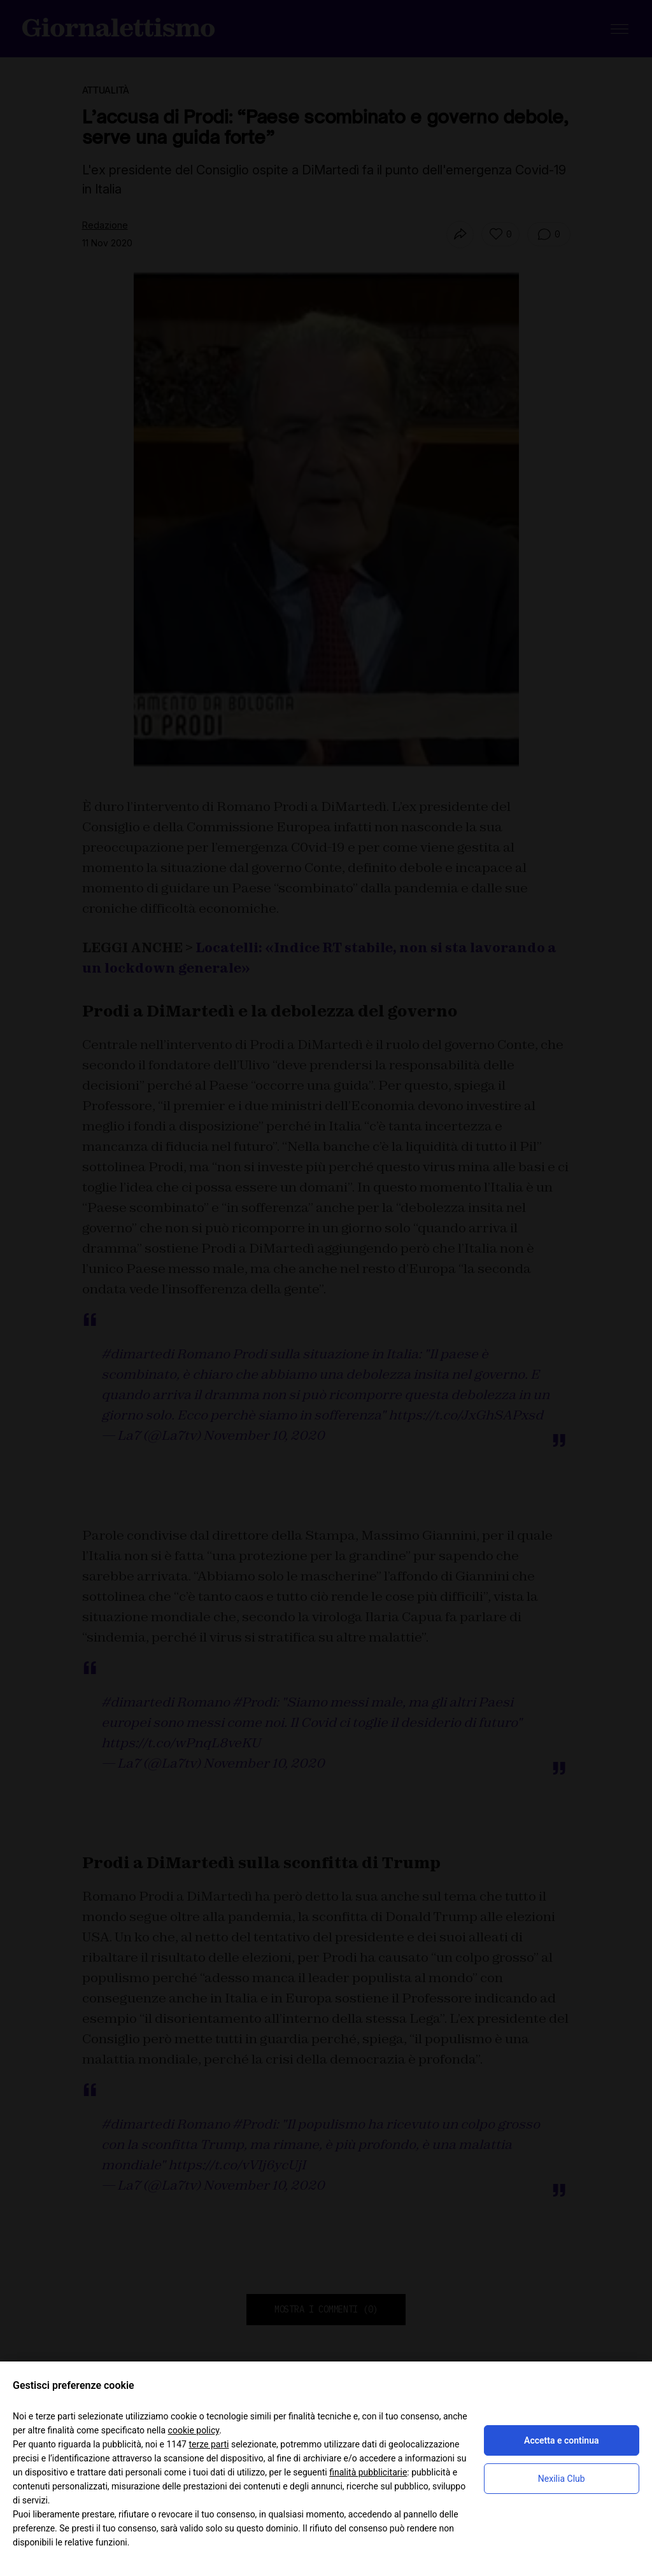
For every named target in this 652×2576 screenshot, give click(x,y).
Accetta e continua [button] (561, 2440)
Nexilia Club (561, 2479)
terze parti (208, 2444)
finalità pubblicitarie (368, 2472)
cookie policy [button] (194, 2430)
